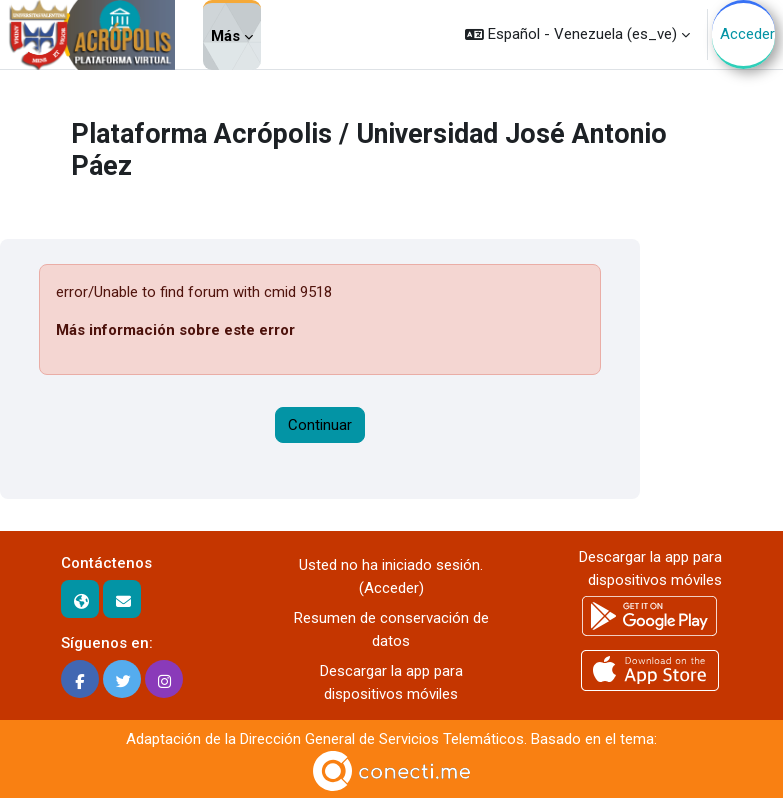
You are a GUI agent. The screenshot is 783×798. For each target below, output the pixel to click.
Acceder (747, 34)
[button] (577, 34)
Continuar (320, 425)
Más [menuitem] (225, 36)
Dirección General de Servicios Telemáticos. (383, 739)
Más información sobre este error (175, 330)
